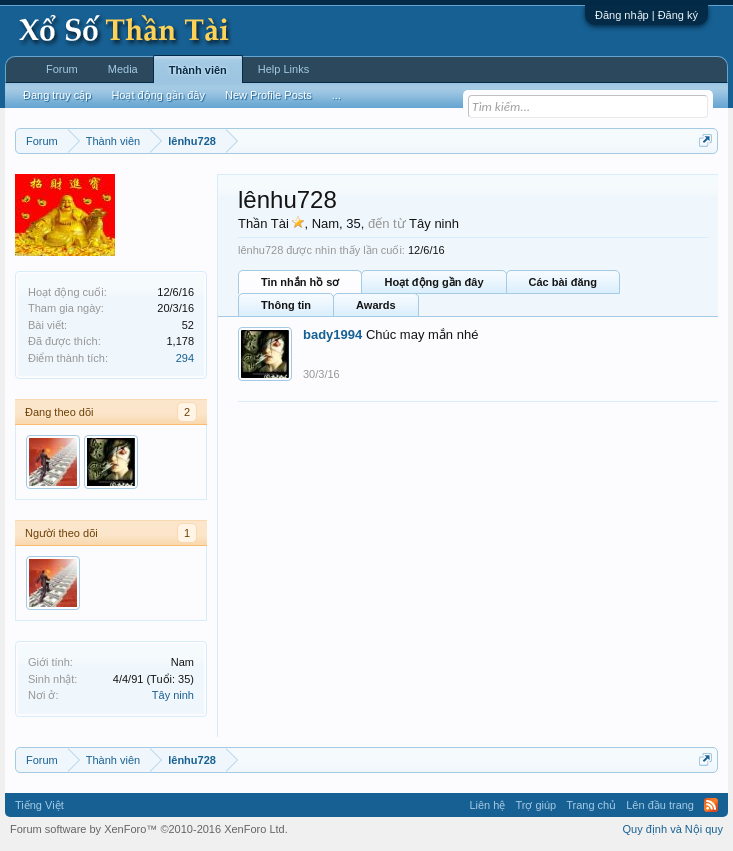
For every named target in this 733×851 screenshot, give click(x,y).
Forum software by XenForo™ (149, 829)
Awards (376, 305)
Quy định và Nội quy (673, 829)
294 (185, 358)
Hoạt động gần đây (433, 282)
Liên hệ (487, 805)
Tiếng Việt (39, 805)
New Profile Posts (268, 95)
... (336, 95)
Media (123, 69)
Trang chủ (591, 805)
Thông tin (286, 305)
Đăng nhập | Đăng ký (646, 15)
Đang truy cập (57, 95)
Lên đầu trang (660, 805)
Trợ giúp (535, 805)
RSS (711, 805)
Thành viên (198, 70)
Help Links (283, 69)
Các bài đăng (563, 282)
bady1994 (332, 334)
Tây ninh (173, 695)
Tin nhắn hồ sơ (300, 282)
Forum (62, 69)
